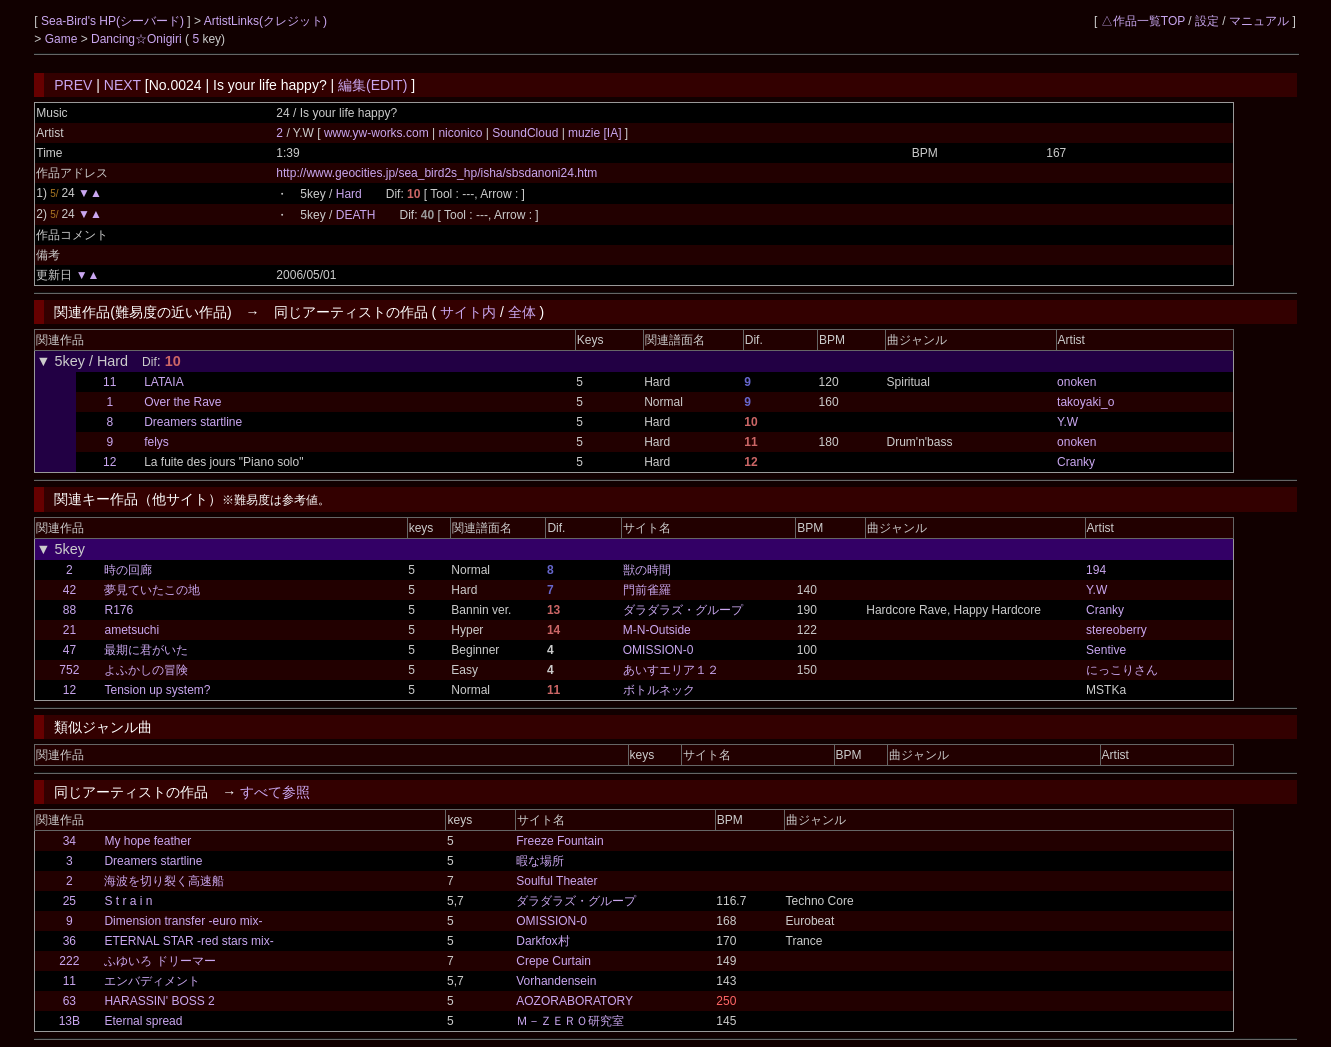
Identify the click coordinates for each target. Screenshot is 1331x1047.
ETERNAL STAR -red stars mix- (188, 941)
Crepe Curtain (553, 961)
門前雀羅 (647, 590)
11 (109, 382)
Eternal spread (143, 1021)
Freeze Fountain (559, 841)
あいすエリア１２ (671, 670)
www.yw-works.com (378, 133)
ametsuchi (131, 630)
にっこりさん (1122, 670)
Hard (349, 194)
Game (63, 39)
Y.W (1067, 422)
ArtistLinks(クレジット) (265, 21)
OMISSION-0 (658, 650)
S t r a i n (128, 901)
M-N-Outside (657, 630)
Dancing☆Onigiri (138, 39)
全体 (522, 312)
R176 (118, 610)
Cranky (1076, 462)
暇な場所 (540, 861)
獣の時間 (647, 570)
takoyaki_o (1085, 402)
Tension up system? (157, 690)
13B (69, 1021)
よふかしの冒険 (146, 670)
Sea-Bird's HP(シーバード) (114, 21)
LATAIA (164, 382)
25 (69, 901)
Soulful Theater (556, 881)
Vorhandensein (556, 981)
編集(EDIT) (372, 85)
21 (69, 630)
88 (69, 610)
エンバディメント (152, 981)
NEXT (122, 85)
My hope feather (147, 841)
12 (109, 462)
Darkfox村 (542, 941)
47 (69, 650)
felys (156, 442)
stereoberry (1116, 630)
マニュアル (1259, 21)
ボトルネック (659, 690)
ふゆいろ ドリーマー (159, 961)
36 (69, 941)
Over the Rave (182, 402)
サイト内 (468, 312)
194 (1096, 570)
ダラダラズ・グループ (683, 610)
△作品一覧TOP (1143, 21)
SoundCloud (525, 133)
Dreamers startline (193, 422)
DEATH (356, 215)
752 (69, 670)
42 (69, 590)
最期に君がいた (146, 650)
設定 (1207, 21)
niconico (460, 133)
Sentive (1106, 650)
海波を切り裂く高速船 (164, 881)
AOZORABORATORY (574, 1001)
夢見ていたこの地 (152, 590)
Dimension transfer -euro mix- (183, 921)
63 (69, 1001)
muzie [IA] (595, 133)
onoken (1076, 382)
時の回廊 (128, 570)
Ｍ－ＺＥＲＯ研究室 (570, 1021)
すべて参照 (275, 792)
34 (69, 841)
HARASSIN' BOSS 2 (159, 1001)
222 (69, 961)
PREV (73, 85)
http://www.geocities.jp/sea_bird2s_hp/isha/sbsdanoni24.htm (436, 173)
